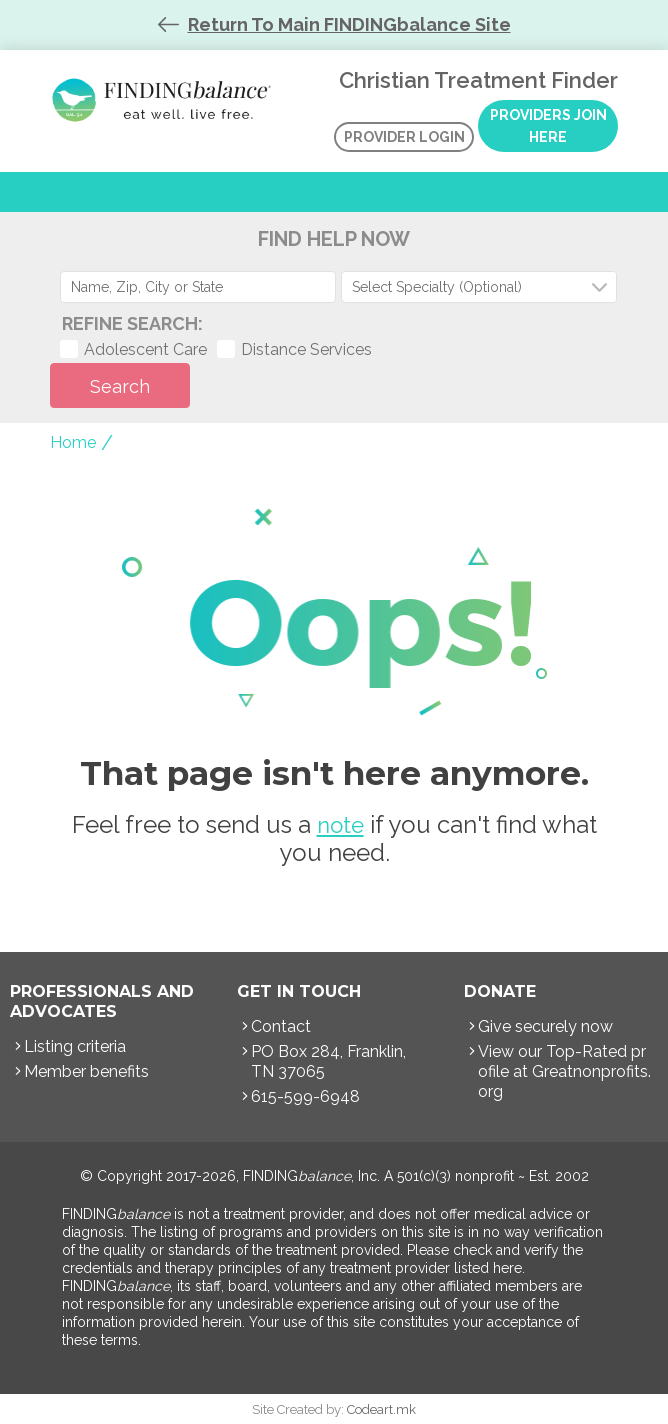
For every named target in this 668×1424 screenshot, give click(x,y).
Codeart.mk (381, 1409)
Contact (281, 1026)
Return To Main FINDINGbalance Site (349, 24)
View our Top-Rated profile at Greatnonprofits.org (564, 1071)
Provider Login (404, 137)
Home (73, 442)
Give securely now (545, 1026)
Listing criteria (75, 1046)
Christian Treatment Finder (165, 100)
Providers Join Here (548, 126)
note (340, 825)
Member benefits (86, 1071)
